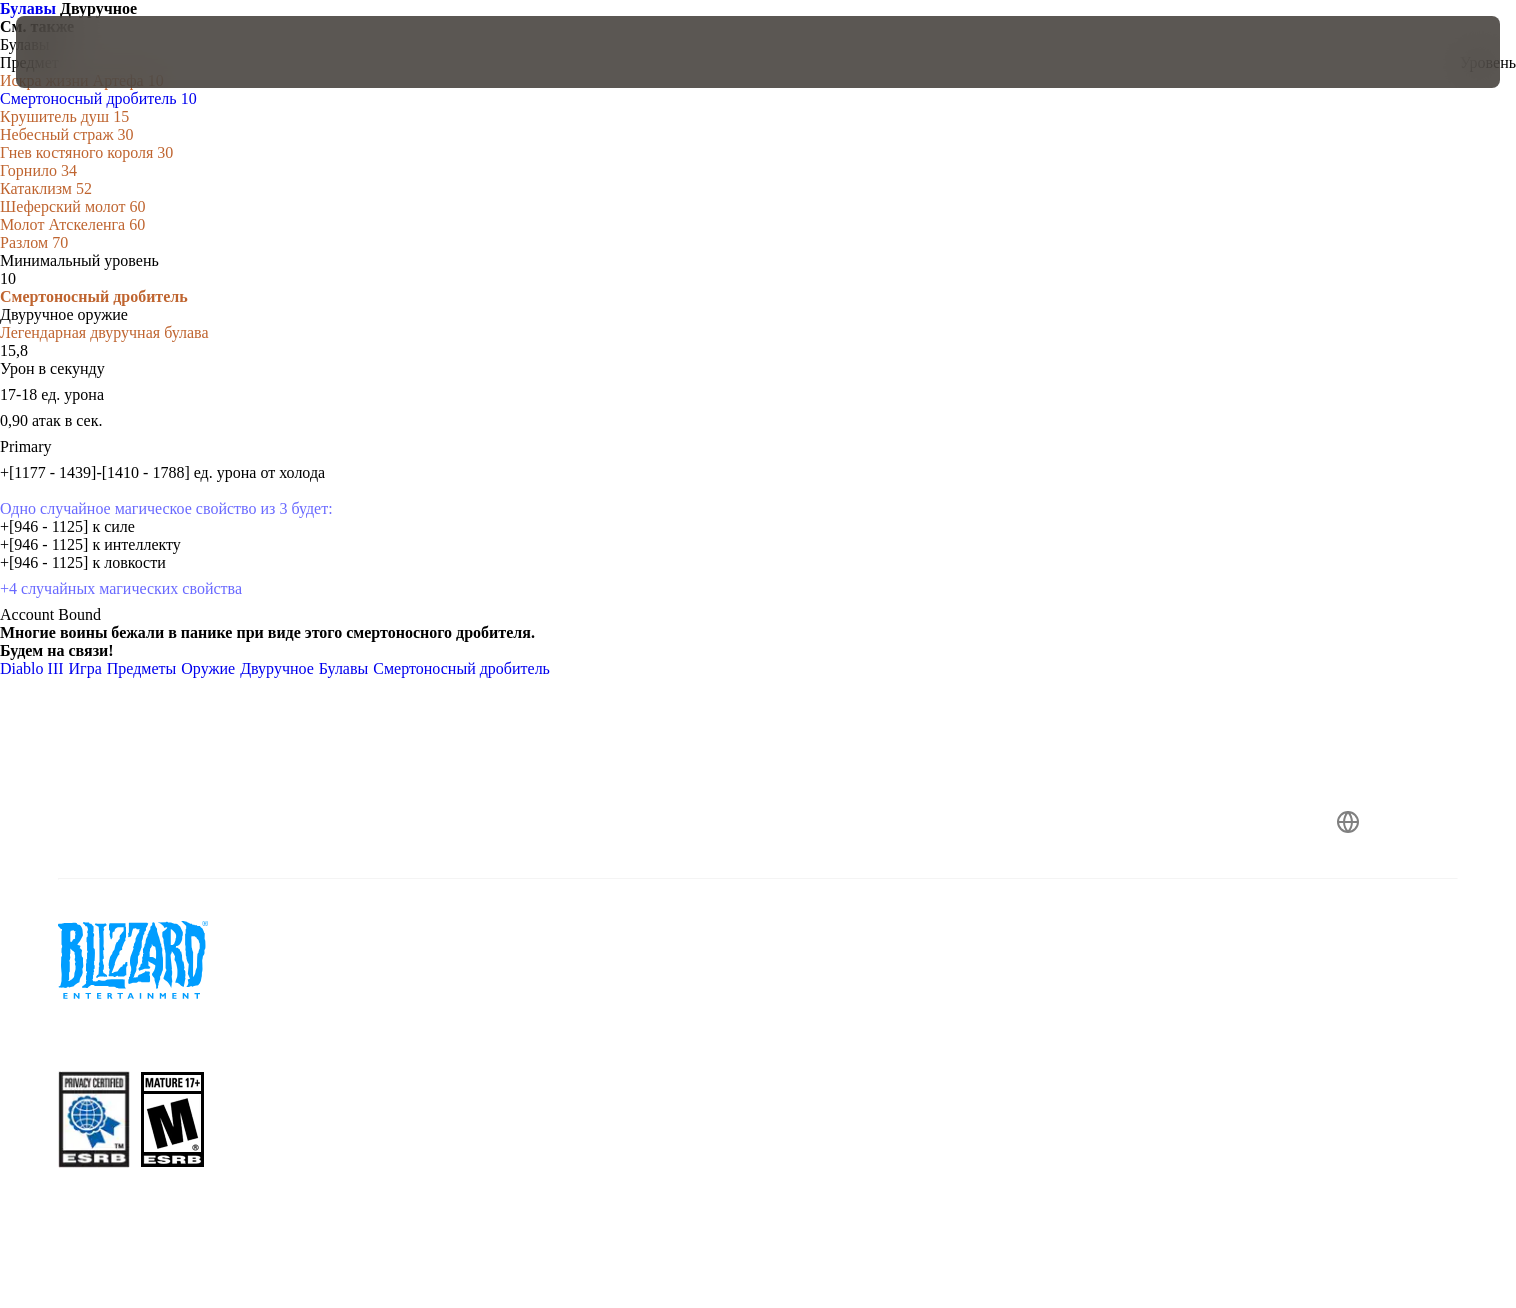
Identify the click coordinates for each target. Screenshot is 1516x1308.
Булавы (30, 8)
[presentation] (90, 52)
